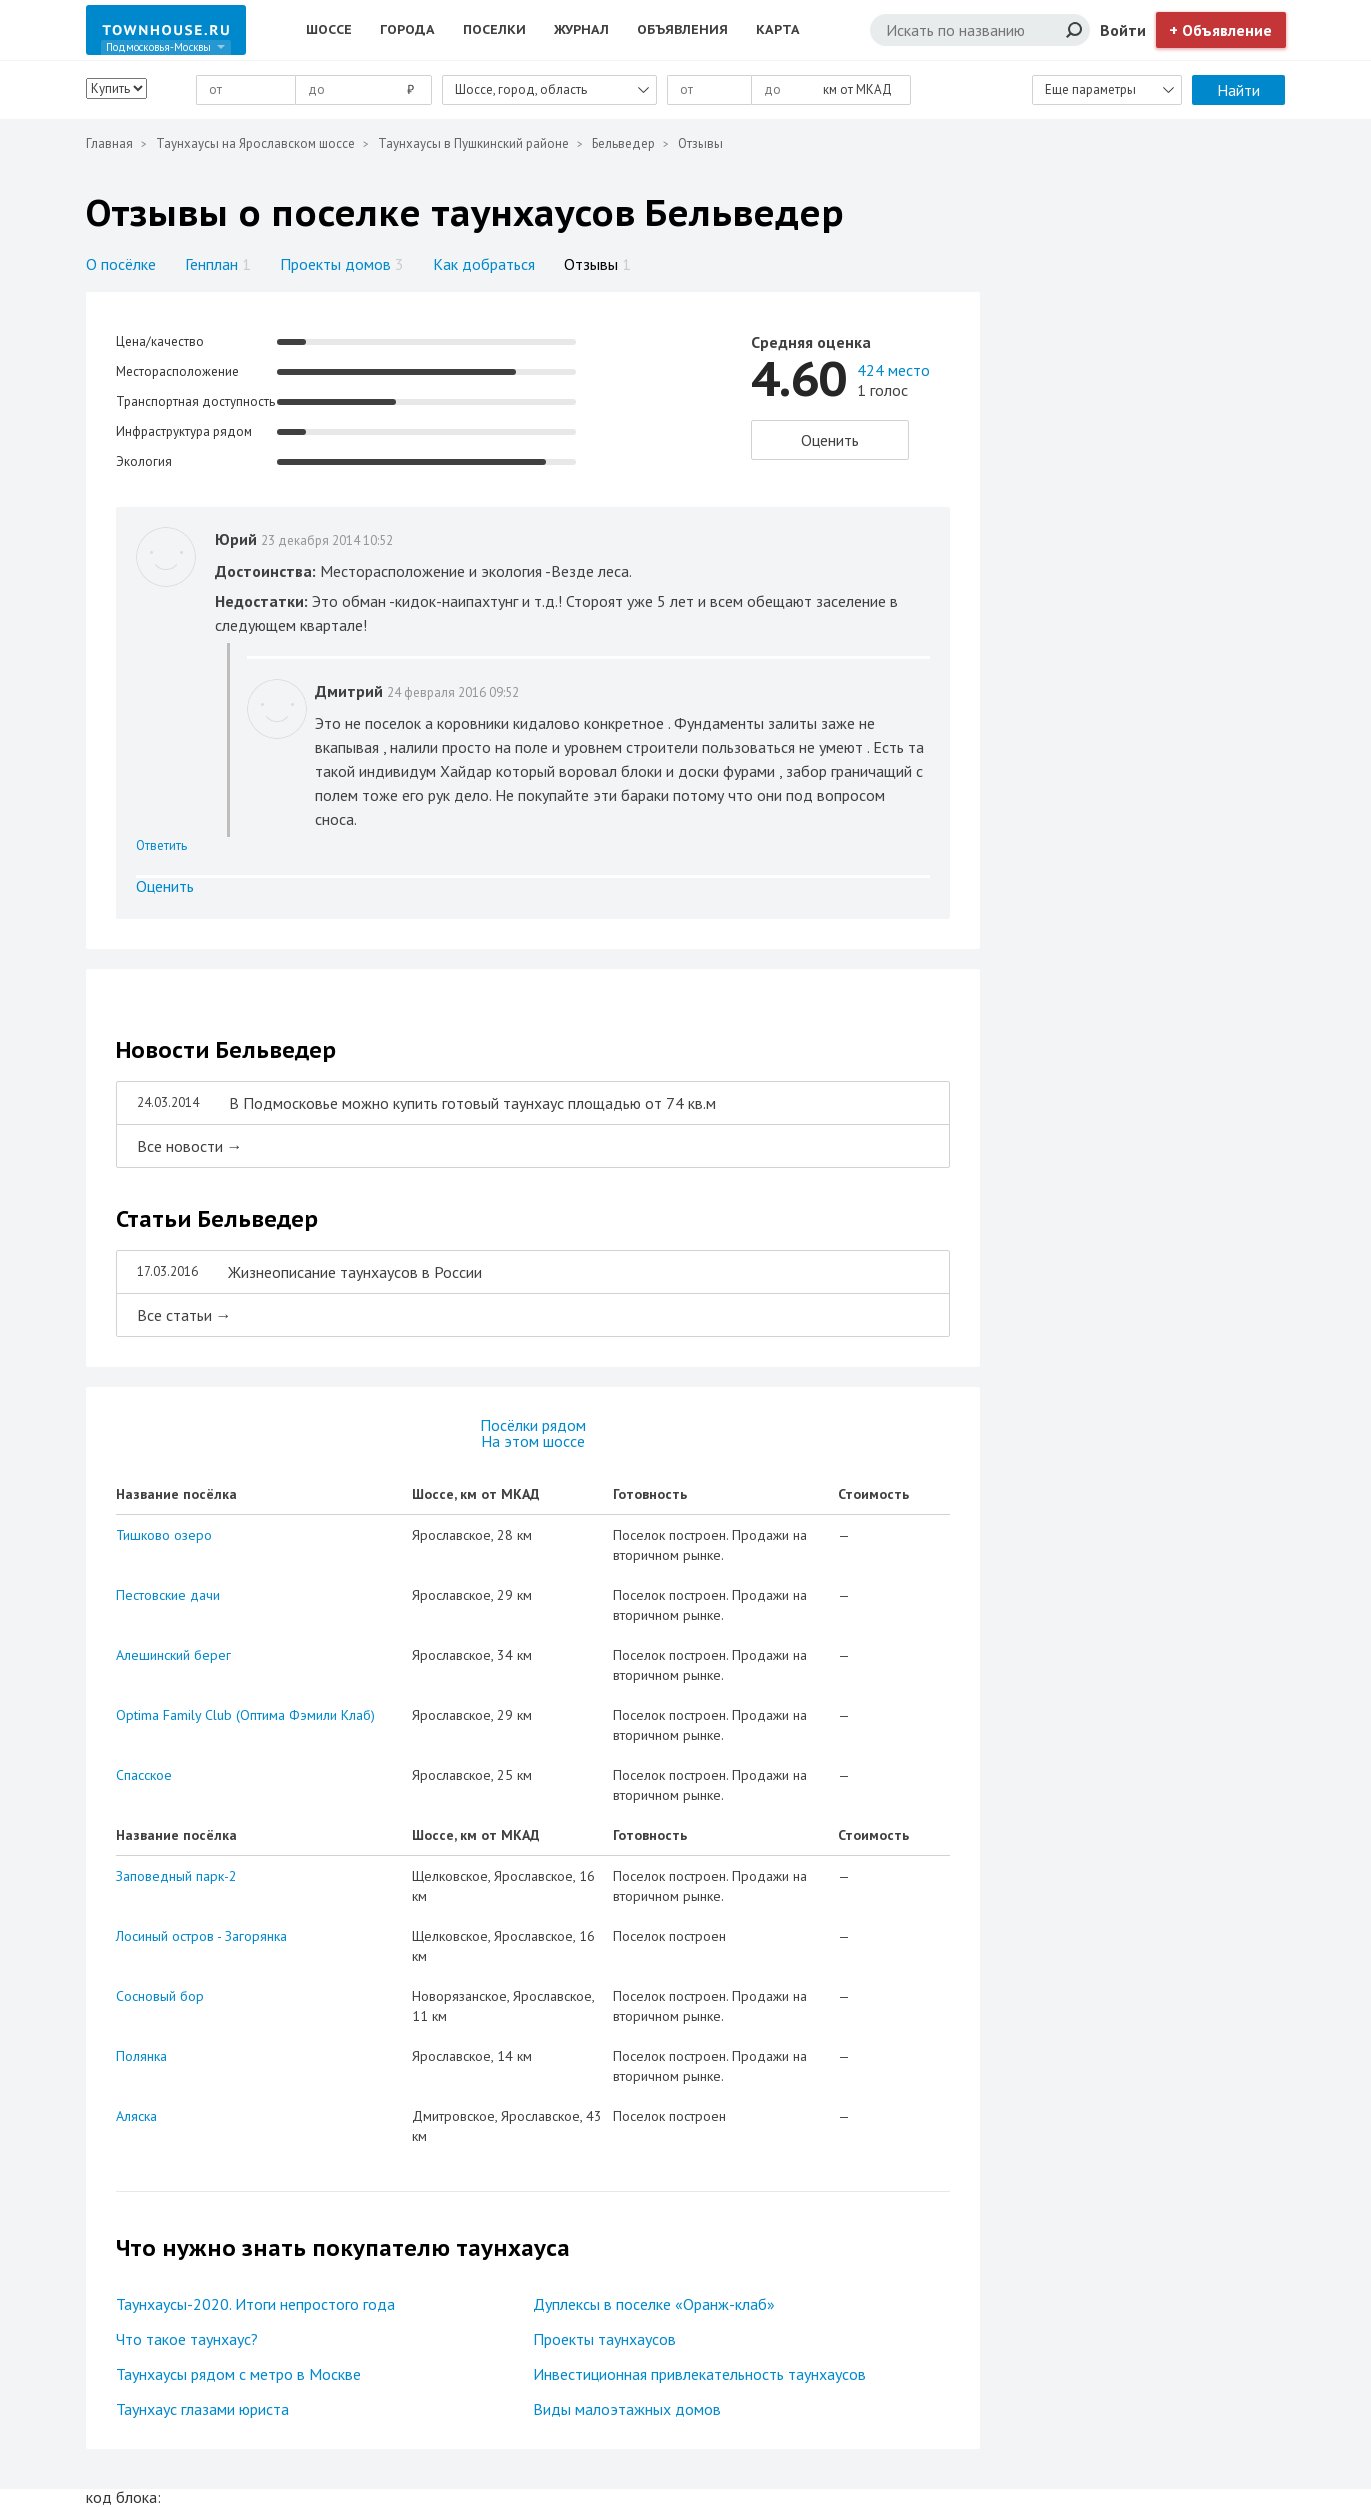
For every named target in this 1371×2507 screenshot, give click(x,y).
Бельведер (623, 143)
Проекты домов (342, 264)
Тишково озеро (164, 1535)
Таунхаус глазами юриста (202, 2409)
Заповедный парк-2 (176, 1876)
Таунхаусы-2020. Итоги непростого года (255, 2304)
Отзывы (597, 264)
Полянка (141, 2056)
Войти (1123, 30)
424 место (893, 370)
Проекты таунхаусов (604, 2339)
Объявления (682, 29)
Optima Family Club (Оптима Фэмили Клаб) (245, 1715)
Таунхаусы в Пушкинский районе (473, 143)
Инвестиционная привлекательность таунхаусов (699, 2374)
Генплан (218, 264)
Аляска (136, 2116)
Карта (778, 29)
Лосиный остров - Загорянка (201, 1936)
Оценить (830, 440)
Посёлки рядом (533, 1425)
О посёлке (121, 264)
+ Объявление (1220, 30)
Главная (109, 143)
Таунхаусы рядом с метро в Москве (238, 2374)
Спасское (144, 1775)
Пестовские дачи (168, 1595)
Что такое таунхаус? (187, 2339)
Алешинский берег (173, 1655)
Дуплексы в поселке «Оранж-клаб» (654, 2304)
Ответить (161, 845)
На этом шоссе (533, 1441)
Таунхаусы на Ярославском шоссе (255, 143)
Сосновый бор (160, 1996)
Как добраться (484, 264)
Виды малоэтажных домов (627, 2409)
